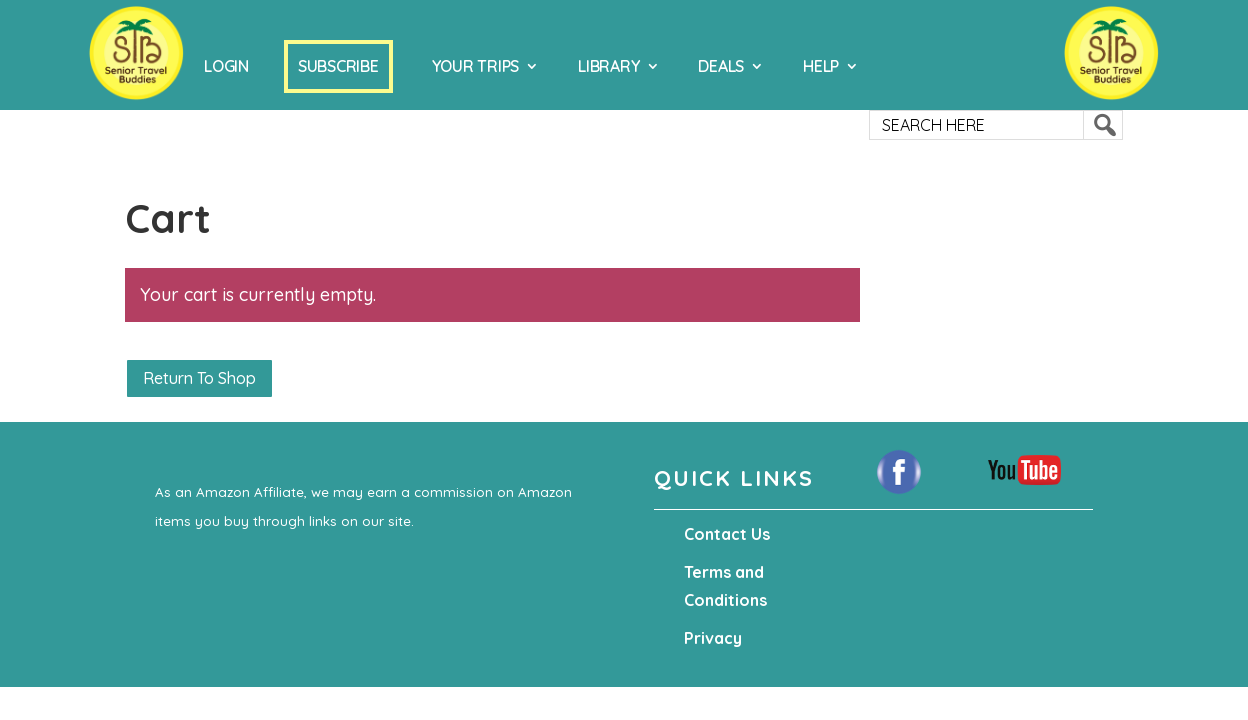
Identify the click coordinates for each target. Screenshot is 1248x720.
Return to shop (199, 378)
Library (608, 66)
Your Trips (476, 66)
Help (821, 66)
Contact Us (727, 534)
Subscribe (338, 66)
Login (226, 66)
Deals (721, 66)
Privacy (713, 638)
